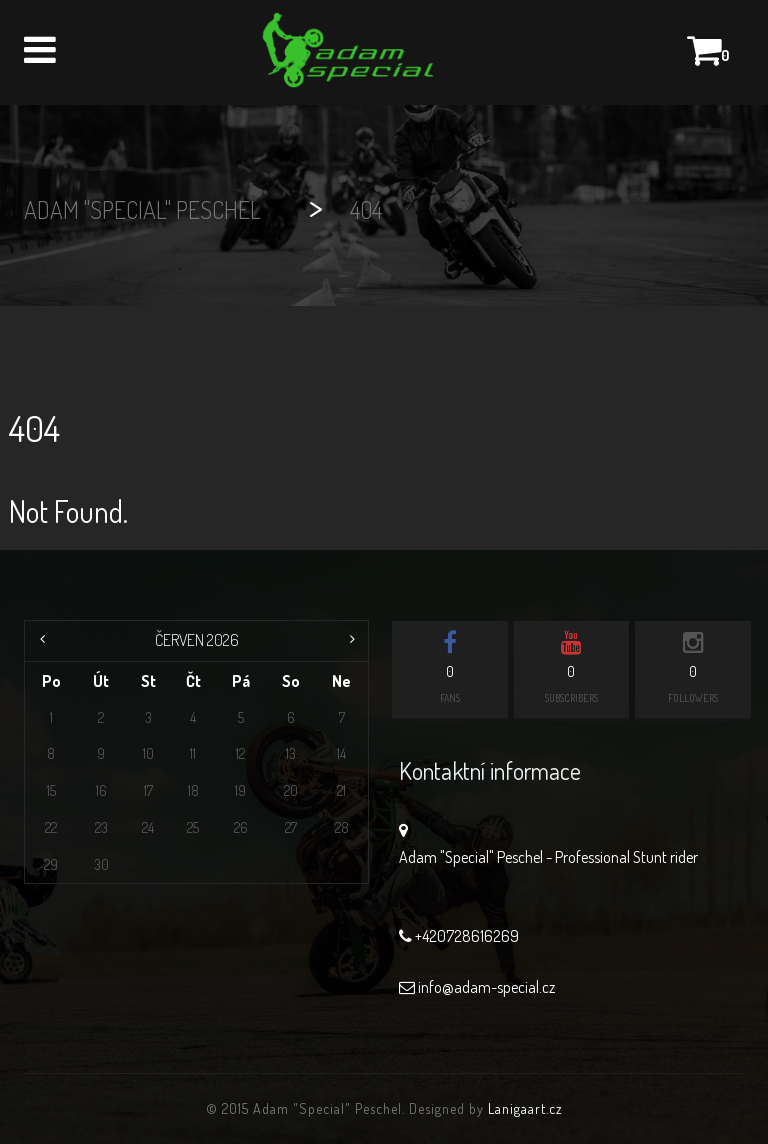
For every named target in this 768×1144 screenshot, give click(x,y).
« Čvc (45, 641)
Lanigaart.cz (525, 1108)
